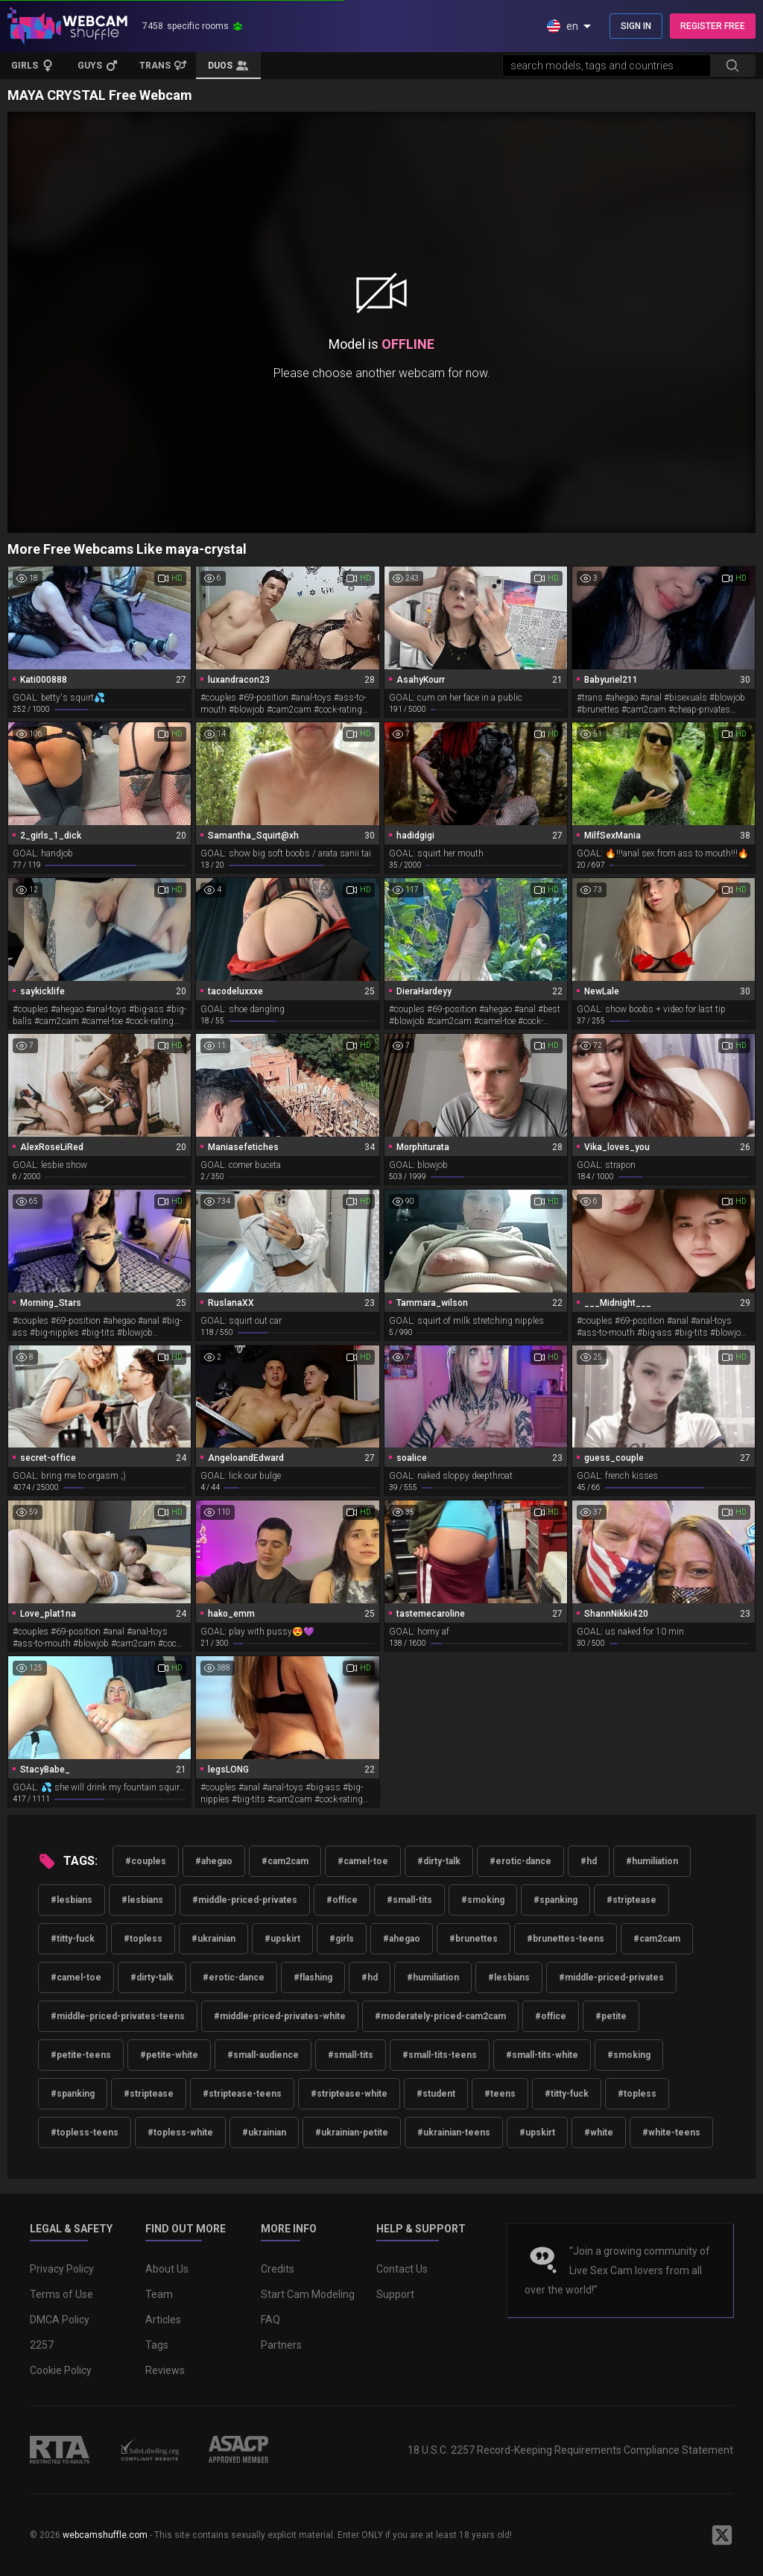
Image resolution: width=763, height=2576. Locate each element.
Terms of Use (61, 2294)
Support (395, 2294)
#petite (611, 2016)
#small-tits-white (542, 2055)
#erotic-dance (520, 1861)
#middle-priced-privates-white (280, 2016)
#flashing (313, 1977)
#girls (341, 1938)
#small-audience (263, 2055)
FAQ (270, 2319)
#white (598, 2132)
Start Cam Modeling (308, 2294)
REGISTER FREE (712, 26)
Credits (277, 2269)
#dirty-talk (438, 1861)
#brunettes (473, 1938)
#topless (143, 1938)
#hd (588, 1861)
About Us (167, 2269)
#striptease (631, 1900)
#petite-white (169, 2055)
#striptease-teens (242, 2094)
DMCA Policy (59, 2319)
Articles (163, 2319)
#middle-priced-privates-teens (118, 2016)
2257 (42, 2345)
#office (342, 1900)
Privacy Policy (62, 2269)
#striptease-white (349, 2094)
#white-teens (671, 2132)
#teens (500, 2094)
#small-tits (409, 1900)
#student (436, 2094)
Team (159, 2294)
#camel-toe (363, 1861)
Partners (281, 2345)
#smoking (482, 1900)
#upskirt (282, 1938)
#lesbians (71, 1900)
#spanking (555, 1900)
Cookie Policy (61, 2370)
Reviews (165, 2370)
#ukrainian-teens (453, 2132)
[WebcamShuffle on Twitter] (722, 2535)
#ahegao (213, 1861)
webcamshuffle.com (105, 2535)
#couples (145, 1861)
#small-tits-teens (439, 2055)
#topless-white (180, 2132)
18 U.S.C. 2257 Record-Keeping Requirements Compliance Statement (570, 2450)
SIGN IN (636, 26)
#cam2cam (285, 1861)
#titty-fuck (73, 1938)
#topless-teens (84, 2132)
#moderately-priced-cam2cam (440, 2016)
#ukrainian (213, 1938)
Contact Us (402, 2269)
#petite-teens (81, 2055)
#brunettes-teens (565, 1938)
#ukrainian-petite (351, 2132)
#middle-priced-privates (244, 1900)
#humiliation (652, 1861)
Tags (156, 2345)
